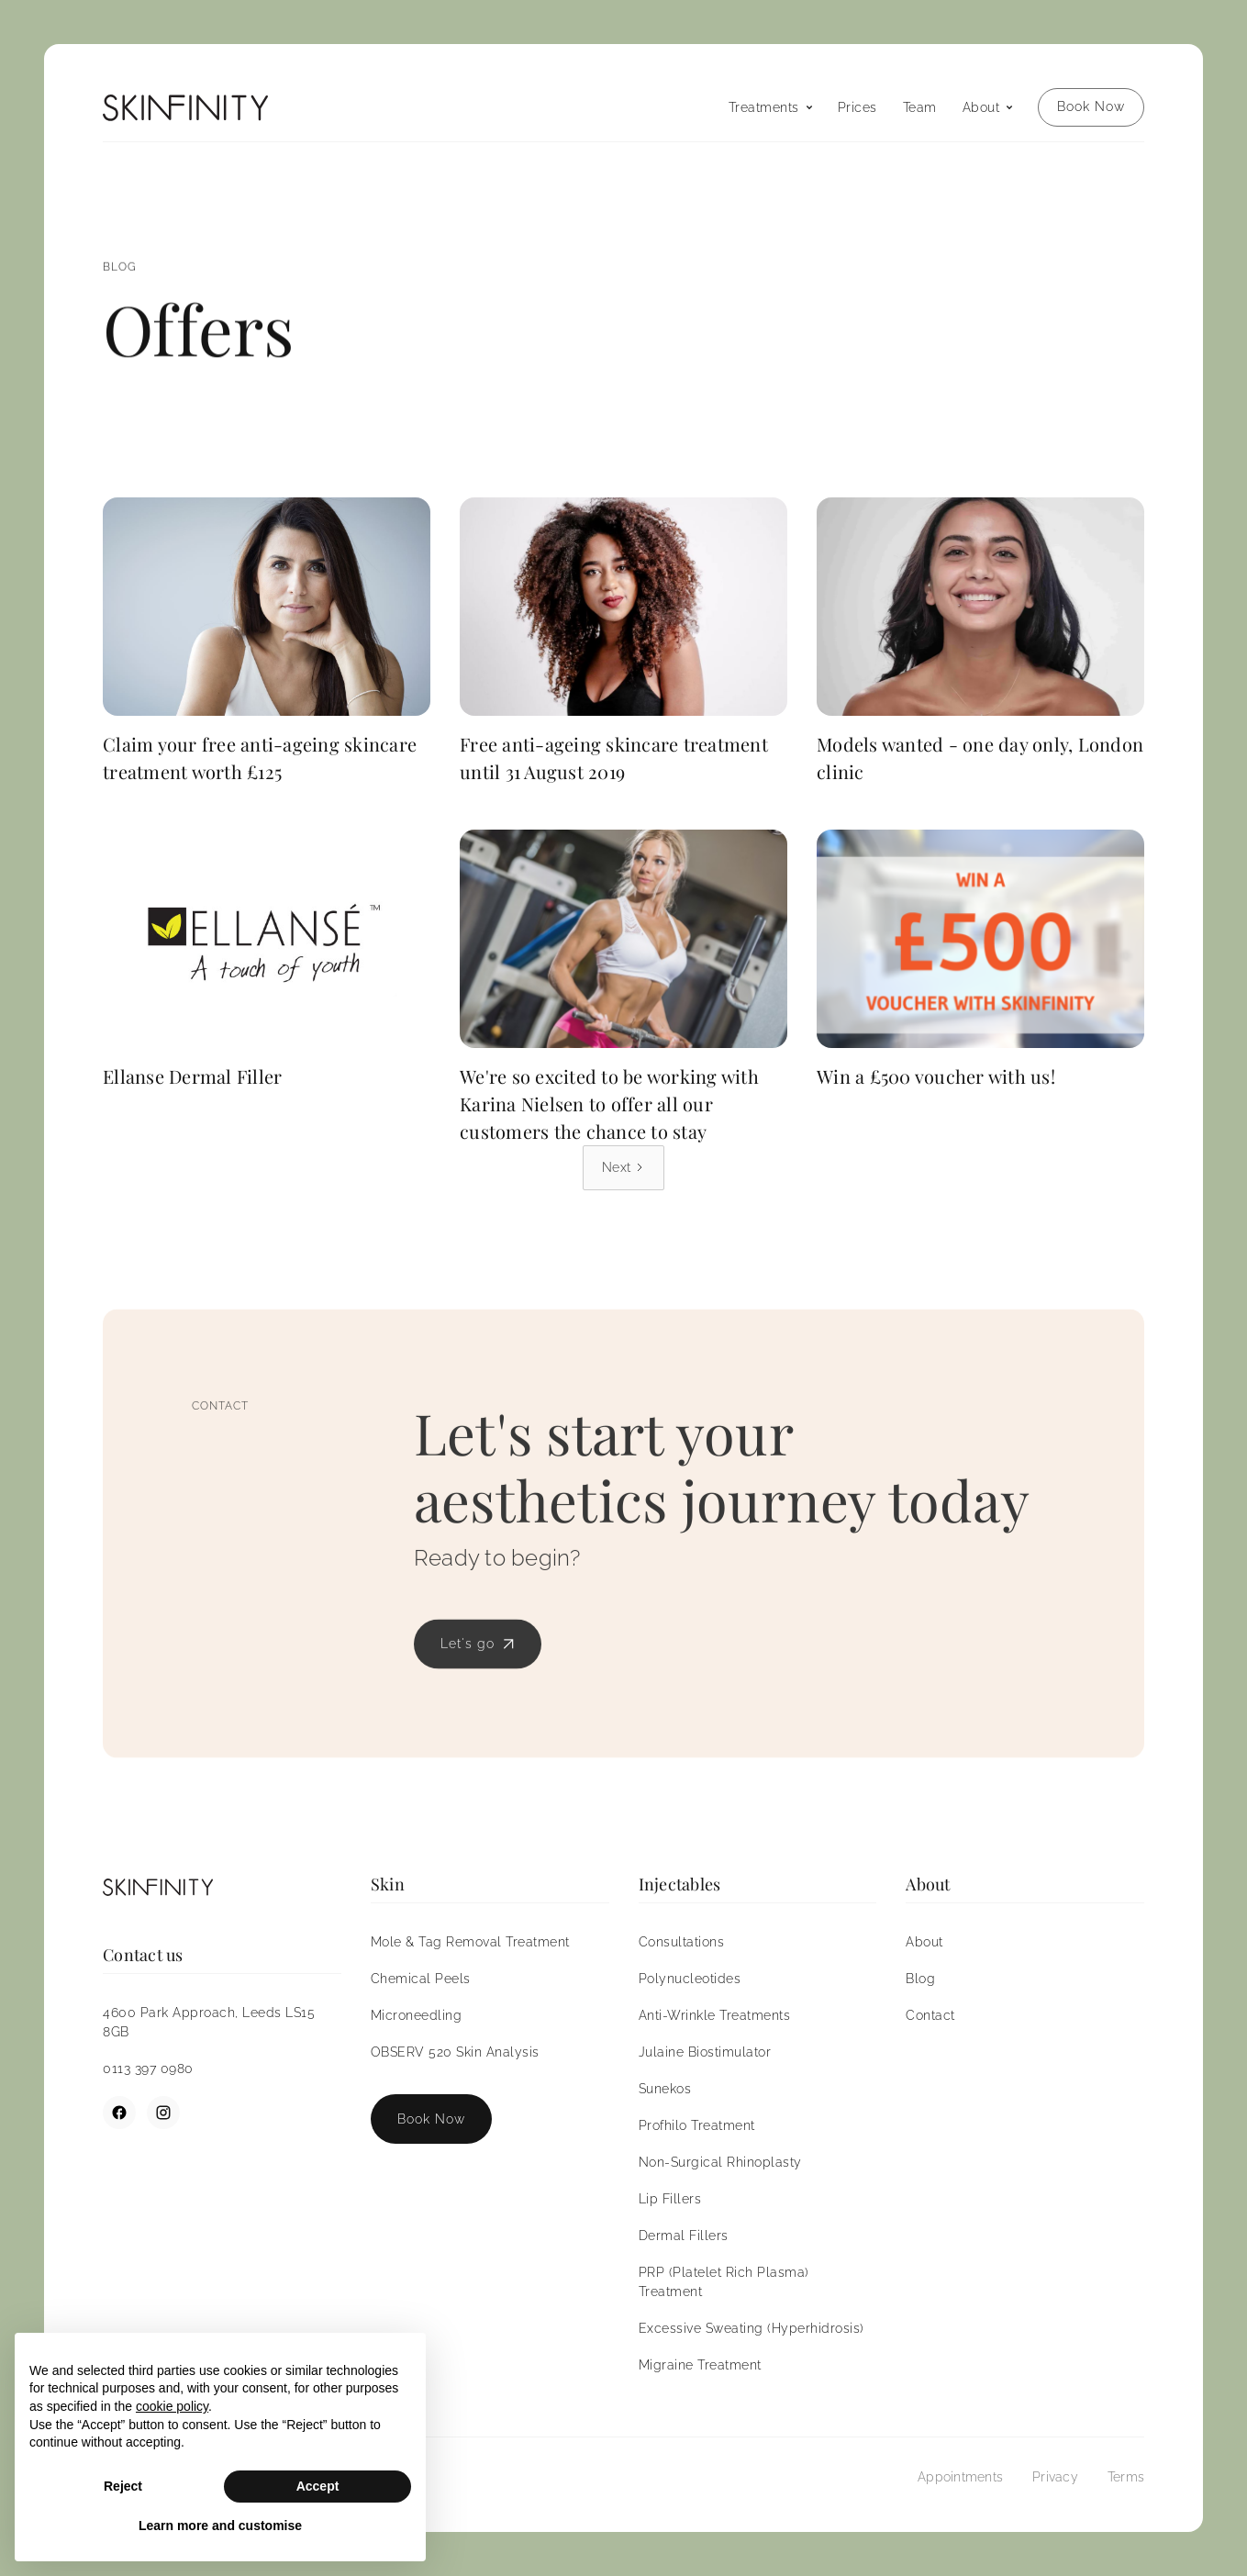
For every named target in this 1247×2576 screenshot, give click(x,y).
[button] (770, 108)
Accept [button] (318, 2486)
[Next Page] (623, 1167)
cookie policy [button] (172, 2406)
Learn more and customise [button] (220, 2525)
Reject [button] (123, 2486)
